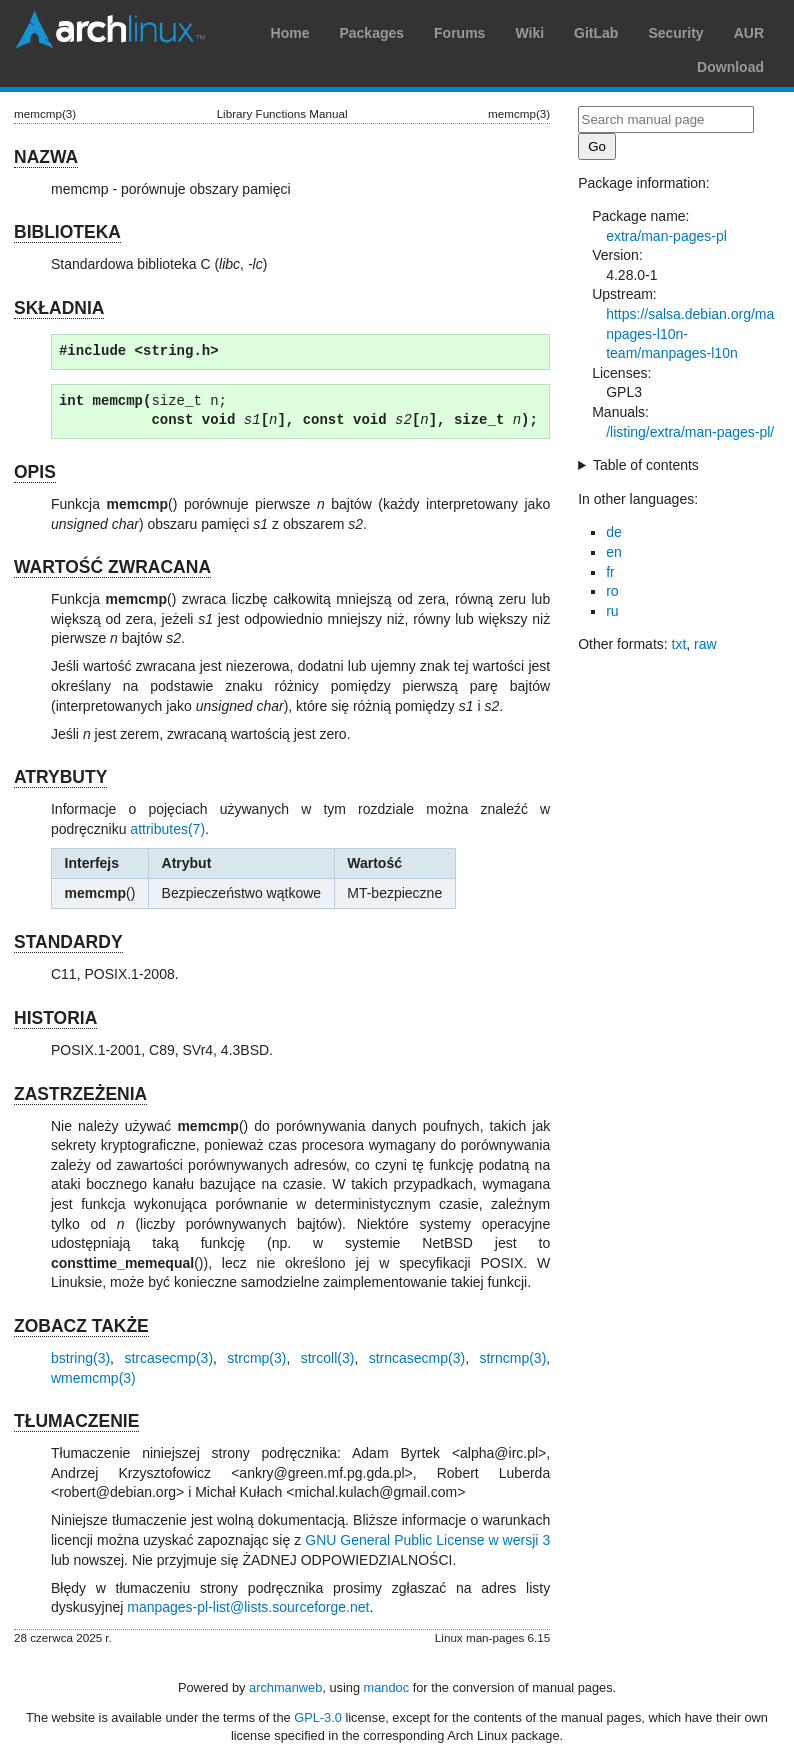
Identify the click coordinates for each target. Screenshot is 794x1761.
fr (610, 572)
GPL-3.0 (318, 1717)
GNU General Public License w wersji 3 (427, 1540)
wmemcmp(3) (93, 1378)
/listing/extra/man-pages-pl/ (690, 432)
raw (705, 644)
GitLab (596, 33)
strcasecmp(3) (168, 1358)
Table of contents (646, 465)
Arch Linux (110, 30)
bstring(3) (80, 1358)
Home (290, 33)
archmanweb (285, 1687)
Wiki (529, 33)
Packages (371, 33)
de (614, 532)
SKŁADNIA (59, 308)
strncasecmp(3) (417, 1358)
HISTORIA (55, 1018)
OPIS (35, 472)
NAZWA (46, 157)
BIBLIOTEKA (67, 232)
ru (612, 611)
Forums (459, 33)
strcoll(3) (328, 1358)
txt (679, 644)
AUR (749, 33)
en (614, 552)
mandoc (387, 1687)
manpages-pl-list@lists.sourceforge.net (248, 1607)
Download (730, 67)
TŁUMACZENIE (76, 1421)
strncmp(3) (512, 1358)
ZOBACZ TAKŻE (81, 1326)
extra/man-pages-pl (666, 236)
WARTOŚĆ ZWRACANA (112, 567)
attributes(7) (167, 829)
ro (612, 591)
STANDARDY (68, 942)
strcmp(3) (256, 1358)
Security (675, 33)
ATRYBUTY (60, 777)
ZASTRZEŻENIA (80, 1094)
